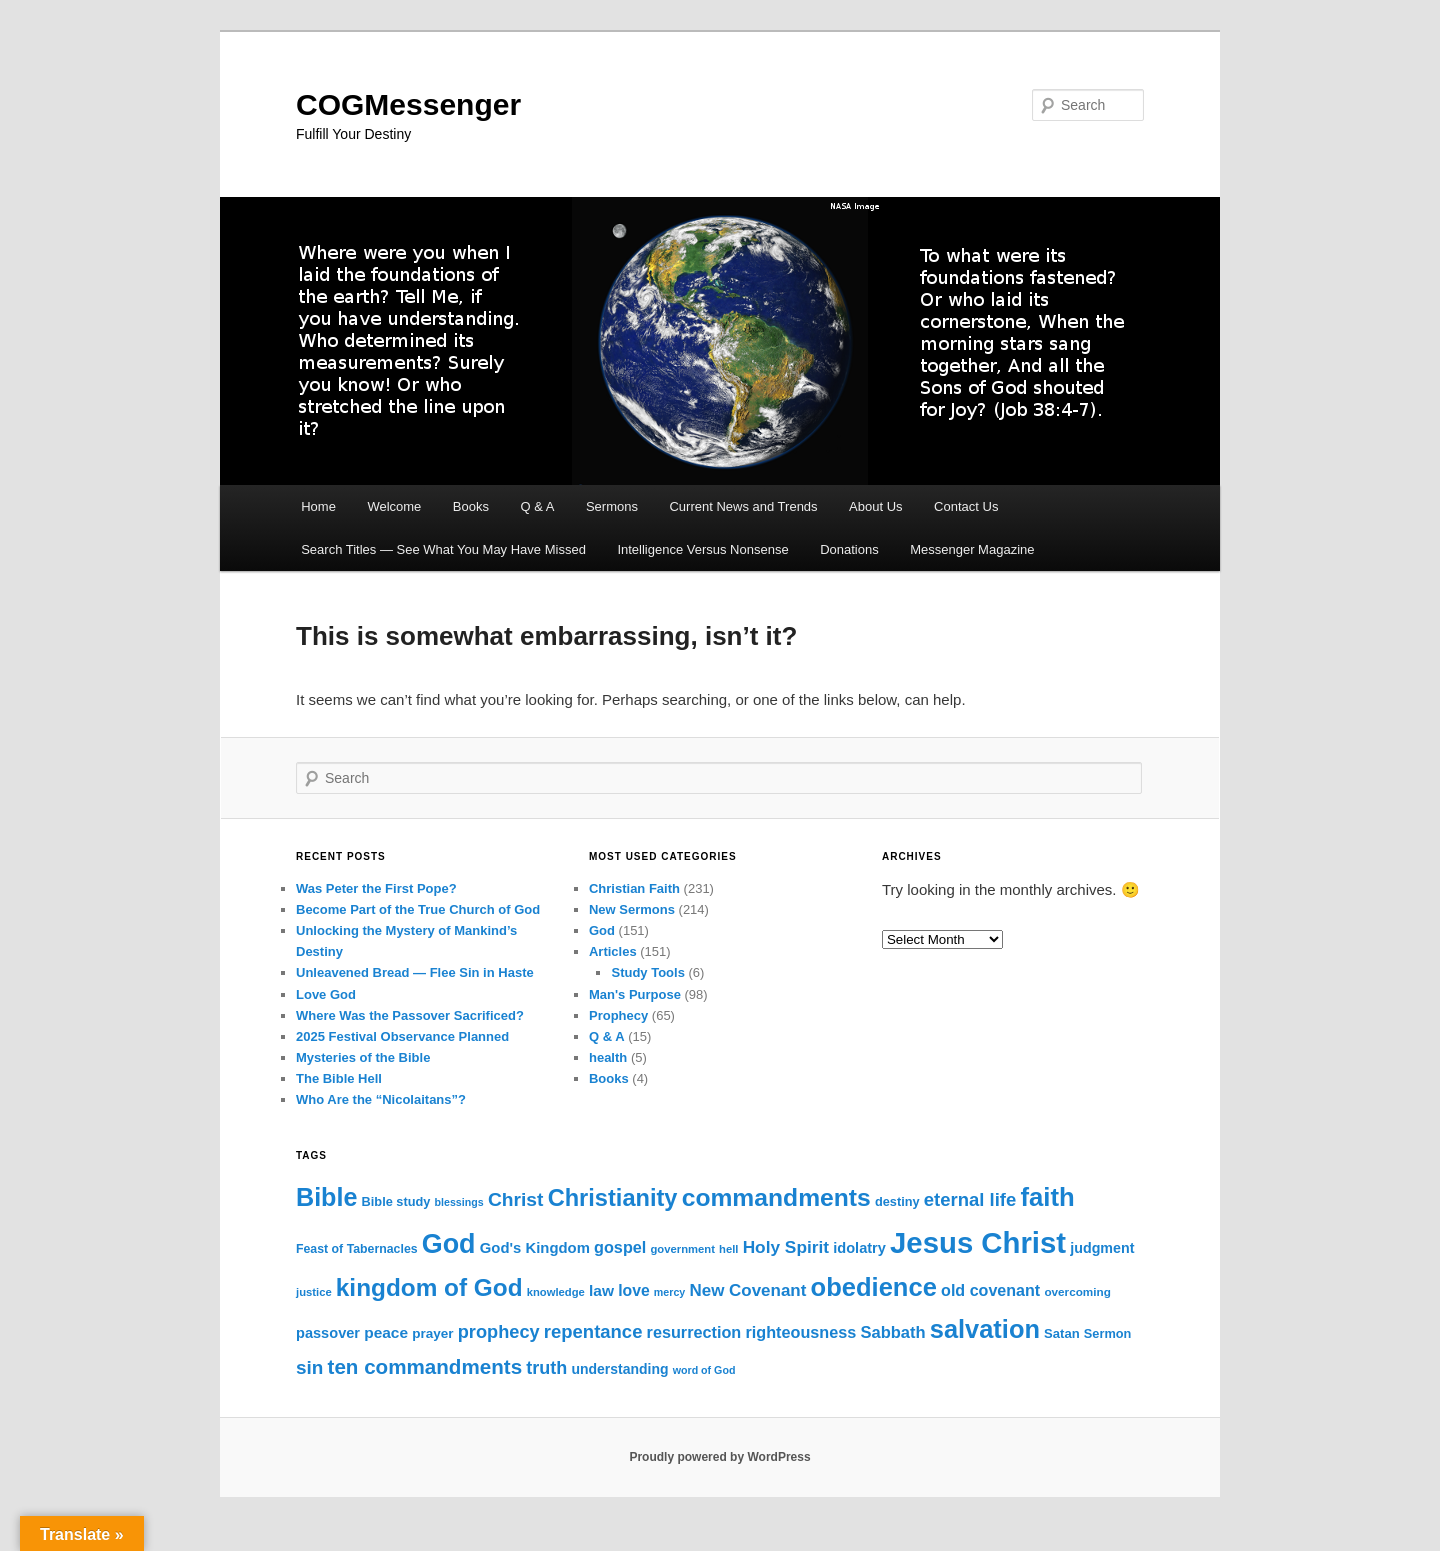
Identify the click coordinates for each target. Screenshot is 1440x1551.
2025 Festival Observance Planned (402, 1036)
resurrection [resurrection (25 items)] (694, 1332)
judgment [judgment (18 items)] (1102, 1248)
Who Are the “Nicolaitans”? (381, 1099)
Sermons (612, 506)
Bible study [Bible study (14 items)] (396, 1201)
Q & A (537, 506)
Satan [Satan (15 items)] (1062, 1333)
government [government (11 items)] (683, 1249)
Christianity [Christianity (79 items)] (613, 1198)
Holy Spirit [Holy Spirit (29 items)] (786, 1247)
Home (318, 506)
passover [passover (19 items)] (328, 1333)
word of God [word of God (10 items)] (704, 1370)
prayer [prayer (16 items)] (432, 1333)
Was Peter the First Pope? (376, 888)
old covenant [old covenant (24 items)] (990, 1290)
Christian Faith (634, 888)
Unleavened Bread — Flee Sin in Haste (415, 972)
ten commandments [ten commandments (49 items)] (425, 1366)
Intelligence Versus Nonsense (702, 549)
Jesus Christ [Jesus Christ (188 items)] (978, 1242)
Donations (849, 549)
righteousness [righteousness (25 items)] (800, 1332)
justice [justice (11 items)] (314, 1292)
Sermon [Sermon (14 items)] (1108, 1333)
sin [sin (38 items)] (309, 1367)
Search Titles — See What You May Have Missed (443, 549)
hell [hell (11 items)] (728, 1249)
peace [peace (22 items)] (386, 1332)
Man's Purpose (635, 994)
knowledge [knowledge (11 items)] (556, 1292)
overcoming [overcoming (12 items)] (1077, 1291)
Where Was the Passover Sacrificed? (410, 1015)
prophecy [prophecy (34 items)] (499, 1332)
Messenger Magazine (972, 549)
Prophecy (618, 1015)
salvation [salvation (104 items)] (985, 1329)
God (602, 930)
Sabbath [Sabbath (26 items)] (892, 1332)
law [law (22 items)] (601, 1290)
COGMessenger (408, 104)
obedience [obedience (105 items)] (874, 1287)
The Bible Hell (339, 1078)
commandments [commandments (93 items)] (776, 1197)
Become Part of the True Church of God (418, 909)
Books (471, 506)
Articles (613, 951)
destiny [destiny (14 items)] (897, 1201)
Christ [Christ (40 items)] (516, 1199)
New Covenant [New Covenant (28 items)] (747, 1290)
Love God (326, 994)
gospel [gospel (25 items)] (620, 1247)
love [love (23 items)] (634, 1290)
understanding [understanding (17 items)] (620, 1369)
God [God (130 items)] (449, 1244)
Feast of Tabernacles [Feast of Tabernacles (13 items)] (357, 1249)
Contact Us (966, 506)
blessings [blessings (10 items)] (459, 1202)
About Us (875, 506)
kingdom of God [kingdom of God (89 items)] (429, 1287)
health (608, 1057)
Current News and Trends (743, 506)
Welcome (394, 506)
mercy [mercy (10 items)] (669, 1292)
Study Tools (647, 972)
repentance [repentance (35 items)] (593, 1331)
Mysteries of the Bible (363, 1057)
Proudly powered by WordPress (719, 1457)
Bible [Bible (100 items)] (326, 1197)
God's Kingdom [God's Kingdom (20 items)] (535, 1248)
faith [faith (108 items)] (1047, 1197)
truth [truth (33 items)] (546, 1368)
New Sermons (632, 909)
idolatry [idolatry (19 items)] (859, 1248)
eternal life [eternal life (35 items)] (970, 1199)
